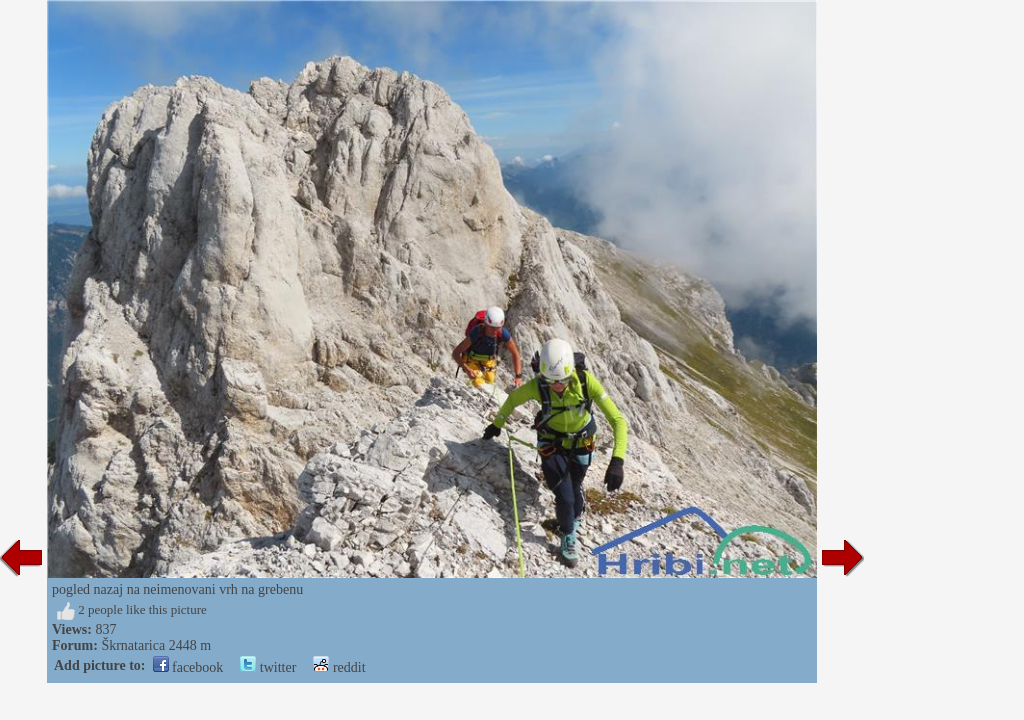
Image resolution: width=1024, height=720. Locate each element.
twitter (268, 667)
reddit (339, 667)
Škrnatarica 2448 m (156, 645)
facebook (188, 667)
